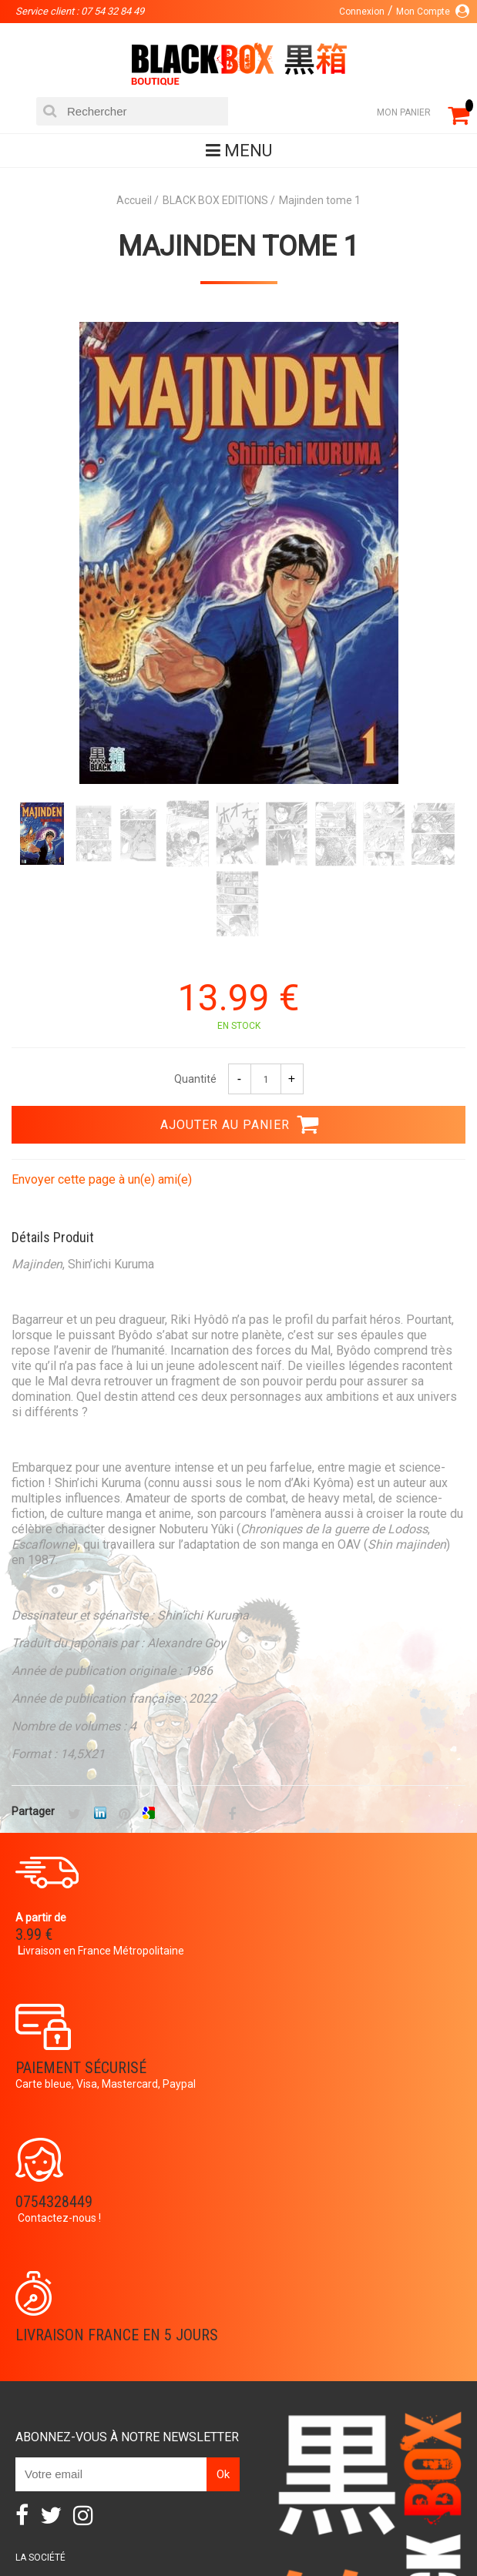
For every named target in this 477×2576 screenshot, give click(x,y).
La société (40, 2291)
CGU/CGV (35, 2448)
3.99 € (33, 1936)
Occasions (388, 2508)
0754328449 (53, 2069)
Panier (30, 2374)
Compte (33, 2398)
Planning (37, 2341)
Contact (36, 2423)
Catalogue (75, 2508)
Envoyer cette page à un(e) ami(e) (102, 1181)
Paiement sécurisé (319, 1922)
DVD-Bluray (156, 2508)
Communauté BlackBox (72, 2316)
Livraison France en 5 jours (355, 2069)
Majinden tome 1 (238, 246)
